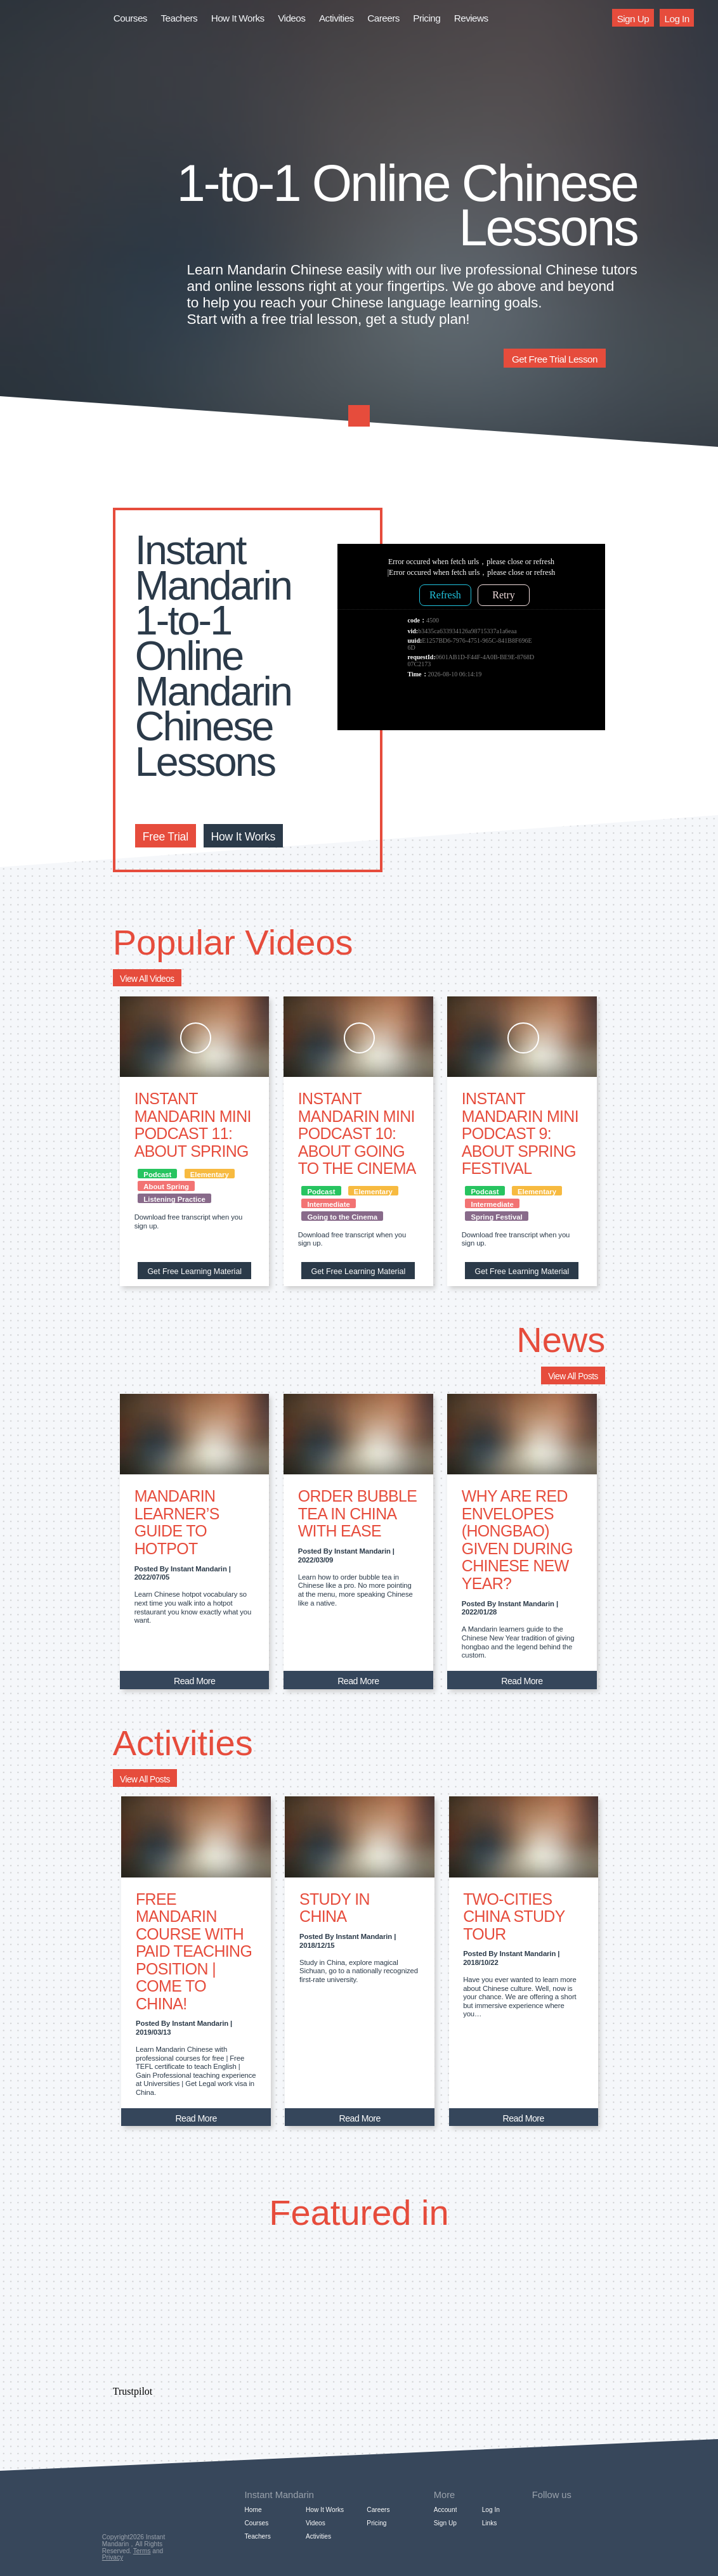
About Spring (166, 1187)
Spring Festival (497, 1217)
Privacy (112, 2557)
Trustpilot (133, 2391)
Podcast (157, 1174)
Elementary (209, 1174)
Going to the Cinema (342, 1217)
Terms (142, 2550)
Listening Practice (174, 1199)
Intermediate (328, 1204)
